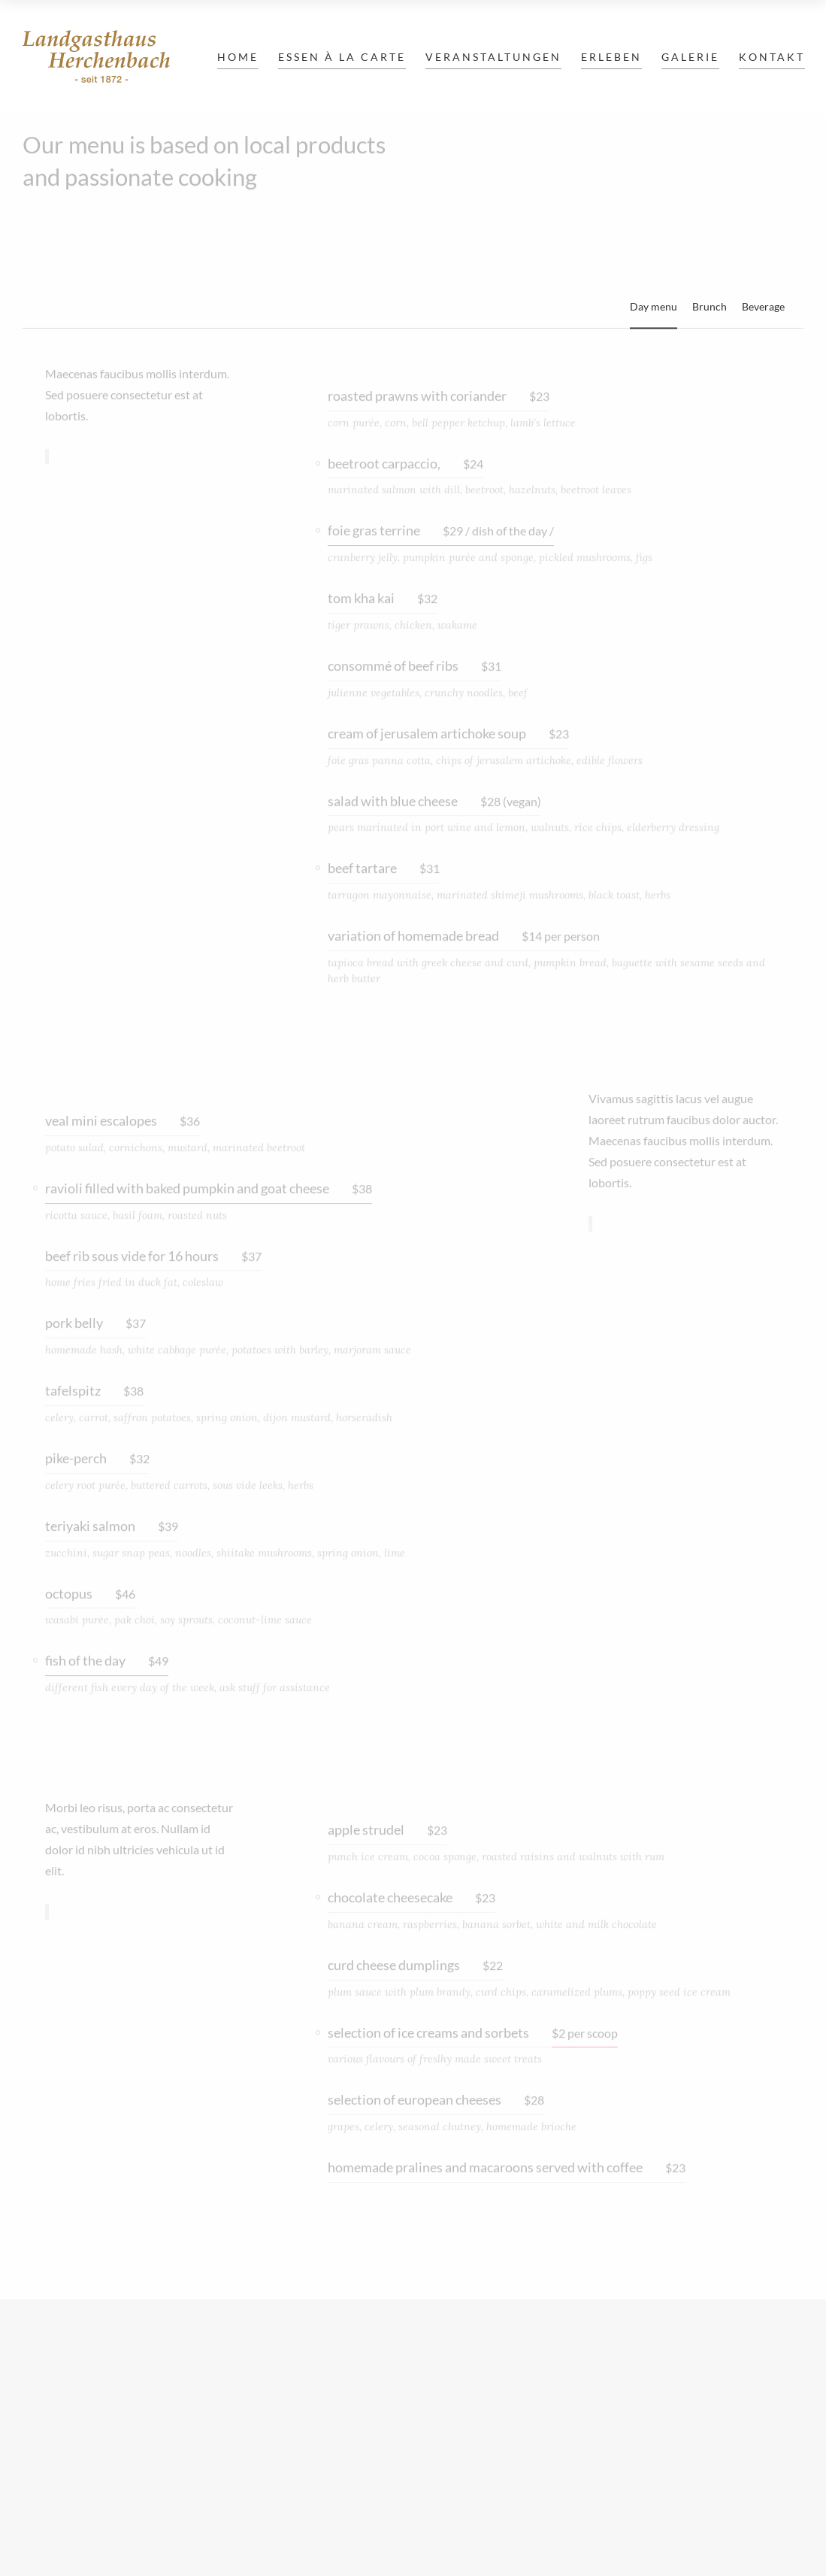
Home (238, 56)
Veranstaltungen (493, 56)
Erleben (611, 56)
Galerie (690, 56)
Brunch (709, 306)
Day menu (653, 306)
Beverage (763, 306)
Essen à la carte (342, 56)
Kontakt (772, 56)
